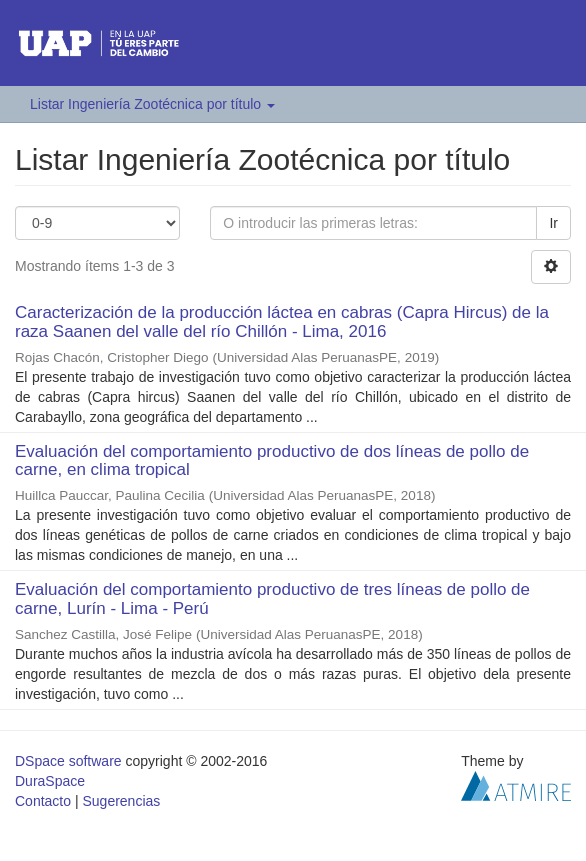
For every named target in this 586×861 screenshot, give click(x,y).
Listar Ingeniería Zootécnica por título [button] (152, 104)
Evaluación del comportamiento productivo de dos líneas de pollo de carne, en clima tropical (272, 461)
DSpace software (68, 761)
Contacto (43, 801)
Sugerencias (121, 801)
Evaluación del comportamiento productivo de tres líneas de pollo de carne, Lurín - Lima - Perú (272, 599)
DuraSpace (50, 781)
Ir (553, 223)
